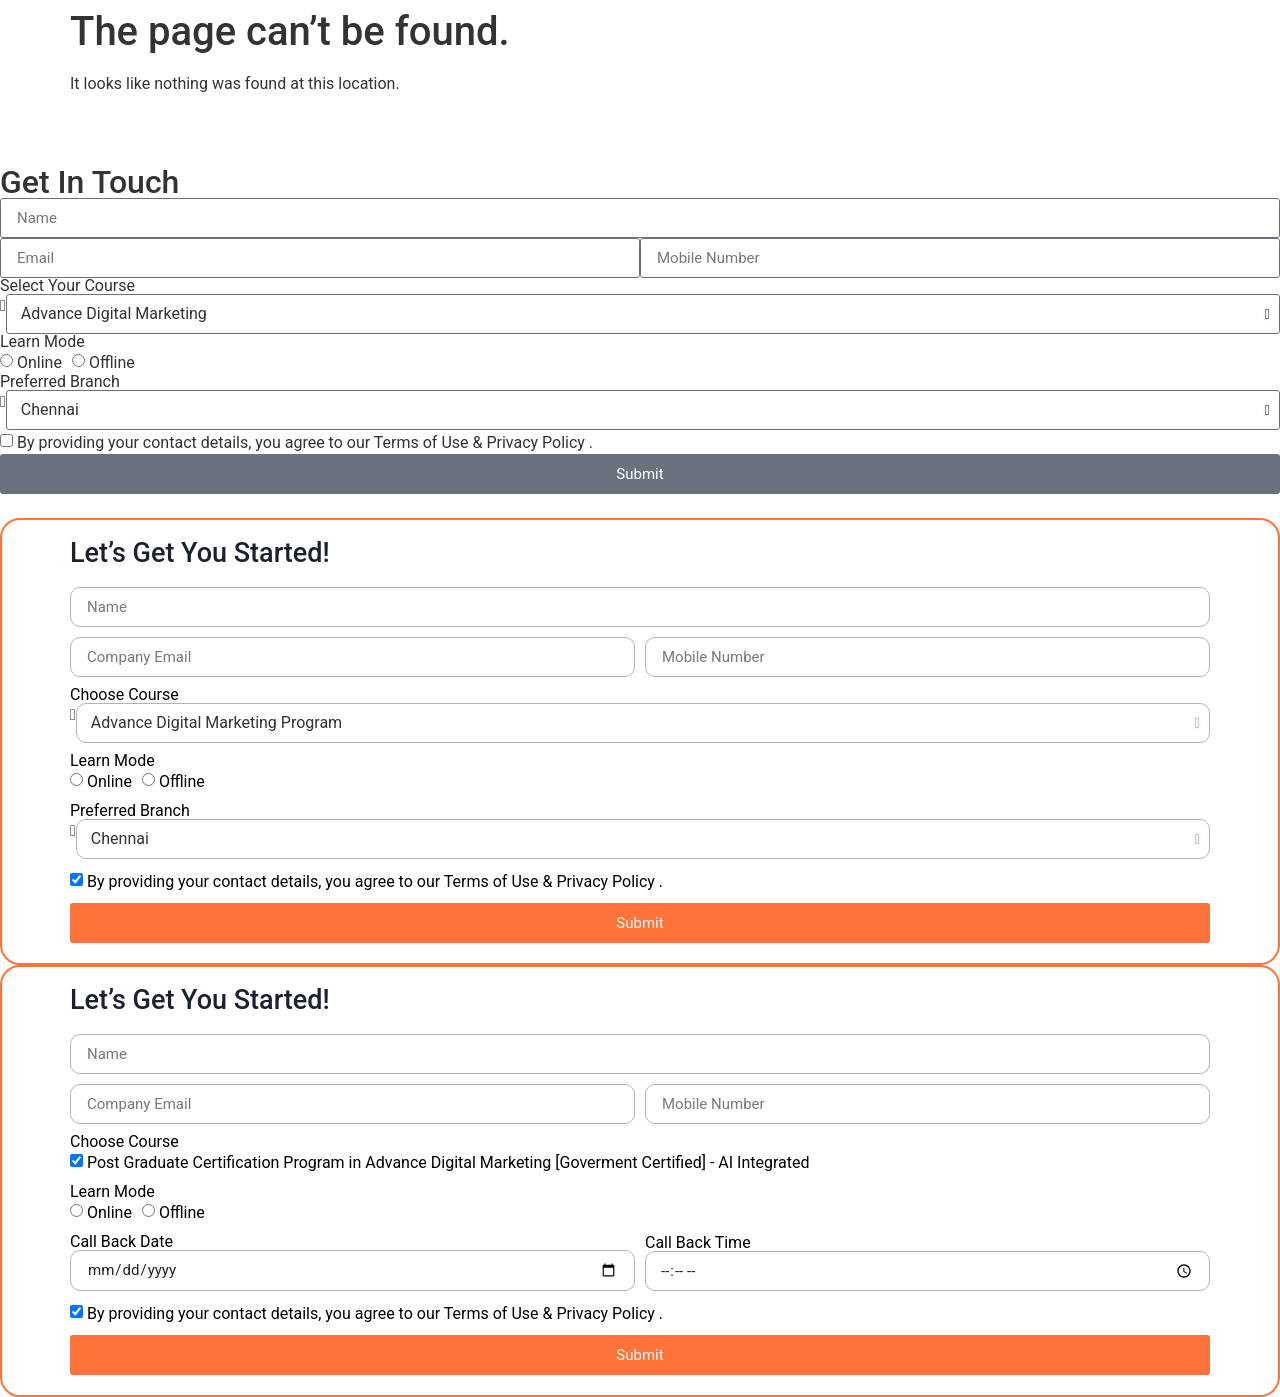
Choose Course (124, 695)
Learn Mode (42, 342)
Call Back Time (698, 1243)
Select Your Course (67, 286)
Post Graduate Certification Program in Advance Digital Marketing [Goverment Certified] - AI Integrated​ (448, 1162)
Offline (112, 362)
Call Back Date (121, 1242)
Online (39, 362)
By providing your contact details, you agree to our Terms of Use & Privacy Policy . (305, 442)
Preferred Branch (60, 382)
